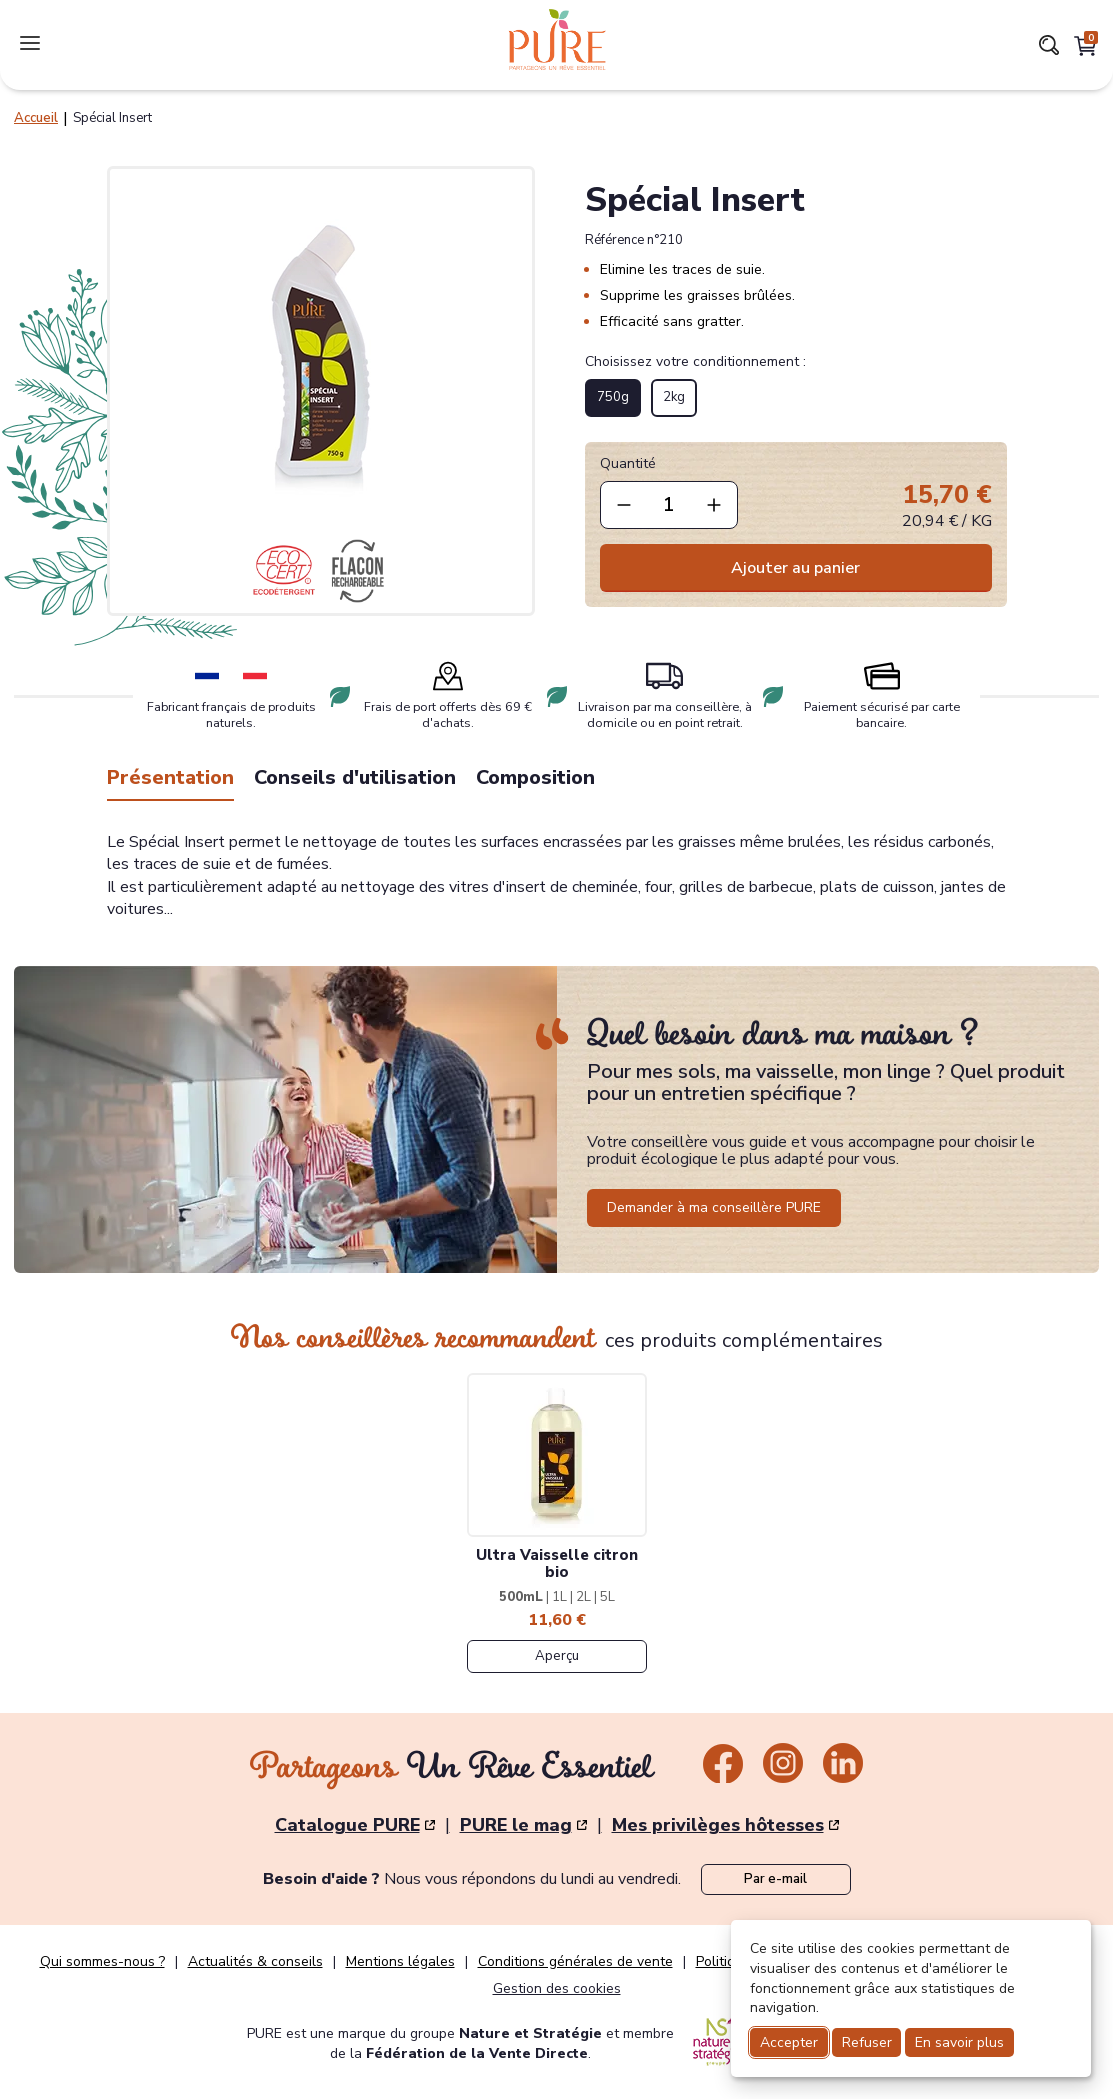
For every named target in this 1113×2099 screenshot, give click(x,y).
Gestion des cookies (557, 1988)
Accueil (36, 118)
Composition (535, 777)
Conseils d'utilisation (355, 777)
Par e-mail (775, 1879)
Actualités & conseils (255, 1962)
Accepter (789, 2042)
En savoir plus (959, 2042)
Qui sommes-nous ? (102, 1962)
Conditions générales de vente (575, 1962)
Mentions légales (400, 1962)
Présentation (170, 777)
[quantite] (669, 505)
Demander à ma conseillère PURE (714, 1207)
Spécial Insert (112, 118)
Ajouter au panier (795, 568)
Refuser (867, 2042)
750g (613, 397)
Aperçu (557, 1656)
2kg (674, 397)
